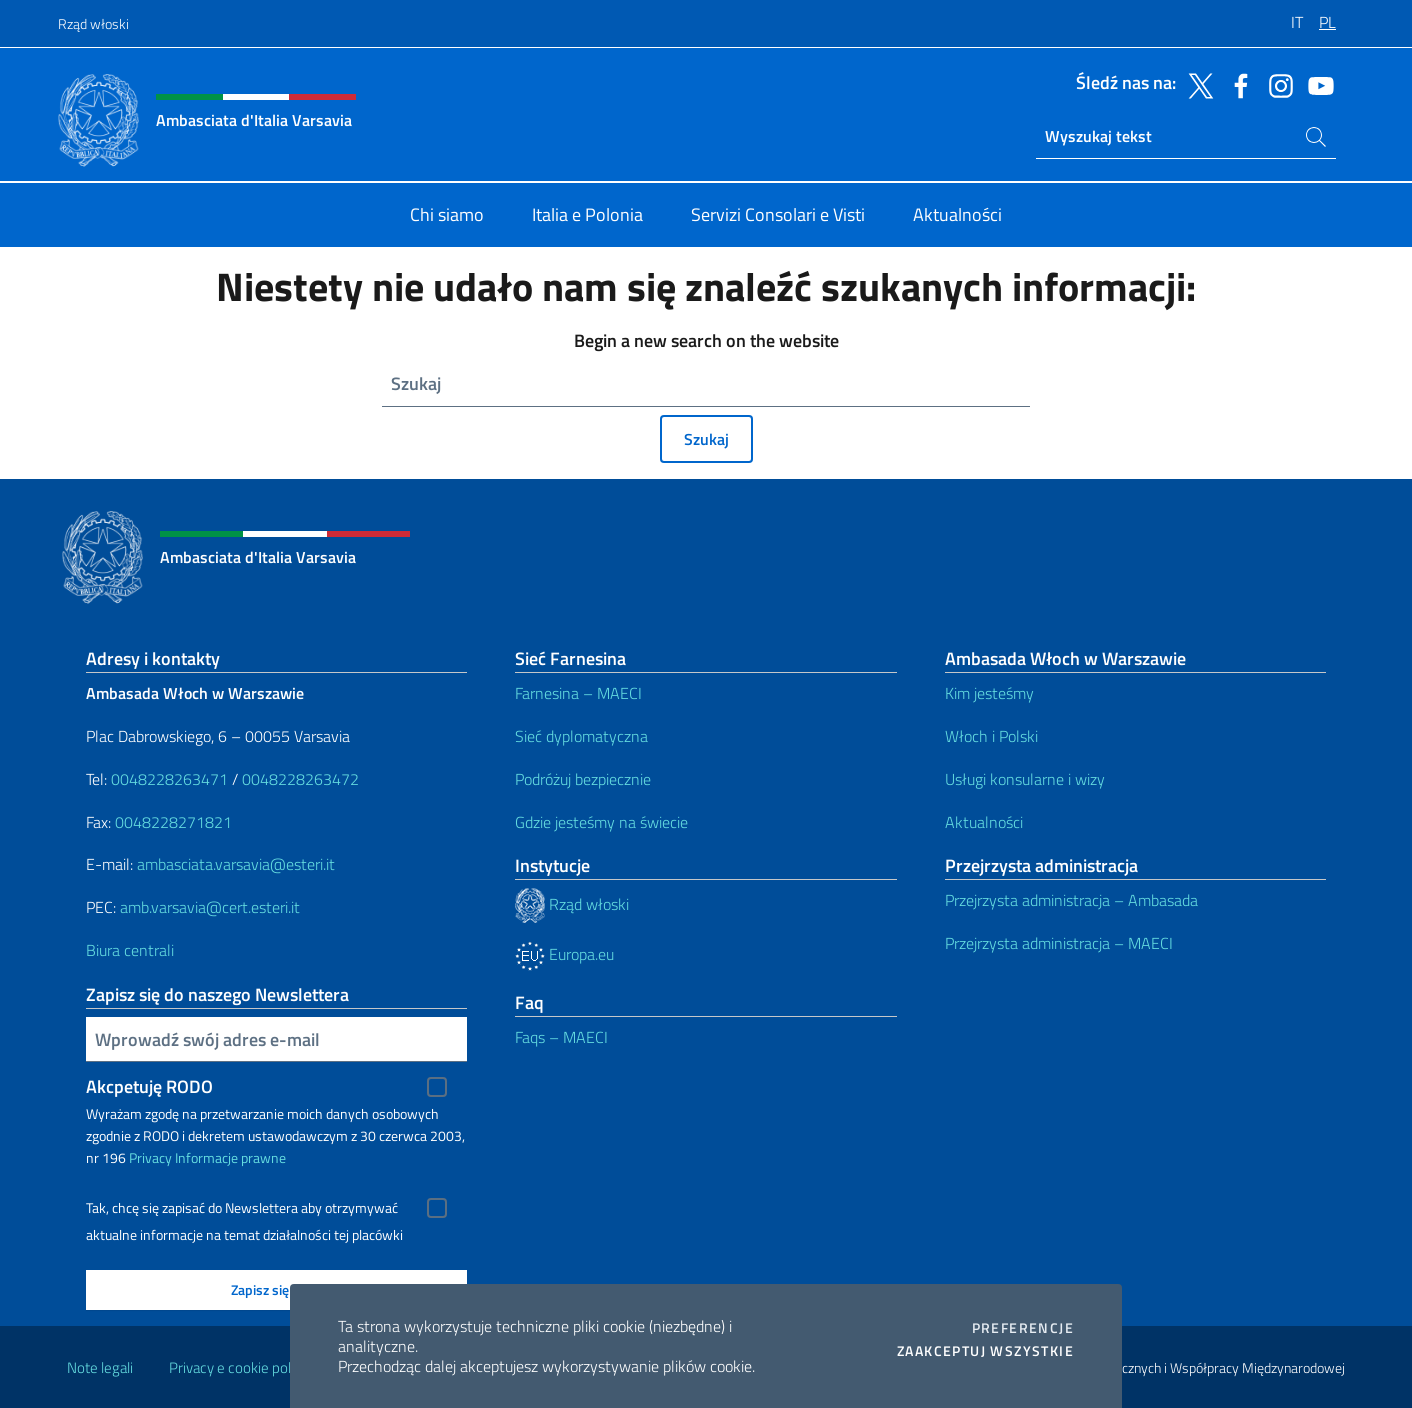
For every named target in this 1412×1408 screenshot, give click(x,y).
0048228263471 (169, 779)
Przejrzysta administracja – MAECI (1059, 943)
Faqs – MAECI (561, 1037)
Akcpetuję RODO (149, 1086)
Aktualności (984, 822)
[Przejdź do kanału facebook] (1236, 84)
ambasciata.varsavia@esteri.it (236, 864)
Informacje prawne (230, 1157)
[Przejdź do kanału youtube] (1316, 84)
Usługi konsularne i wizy (1025, 779)
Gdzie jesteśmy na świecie (601, 822)
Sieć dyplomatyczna (581, 736)
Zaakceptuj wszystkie (985, 1351)
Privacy (150, 1157)
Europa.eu (564, 954)
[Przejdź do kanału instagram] (1276, 84)
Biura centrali (130, 950)
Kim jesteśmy (989, 693)
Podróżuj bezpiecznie (583, 779)
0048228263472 (300, 779)
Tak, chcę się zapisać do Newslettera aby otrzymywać (242, 1208)
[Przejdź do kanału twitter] (1196, 84)
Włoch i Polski (991, 736)
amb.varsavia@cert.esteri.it (210, 907)
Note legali (100, 1367)
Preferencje (1023, 1328)
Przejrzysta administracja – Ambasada (1071, 900)
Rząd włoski (93, 23)
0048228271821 (173, 822)
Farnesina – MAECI (578, 693)
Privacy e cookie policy (238, 1367)
